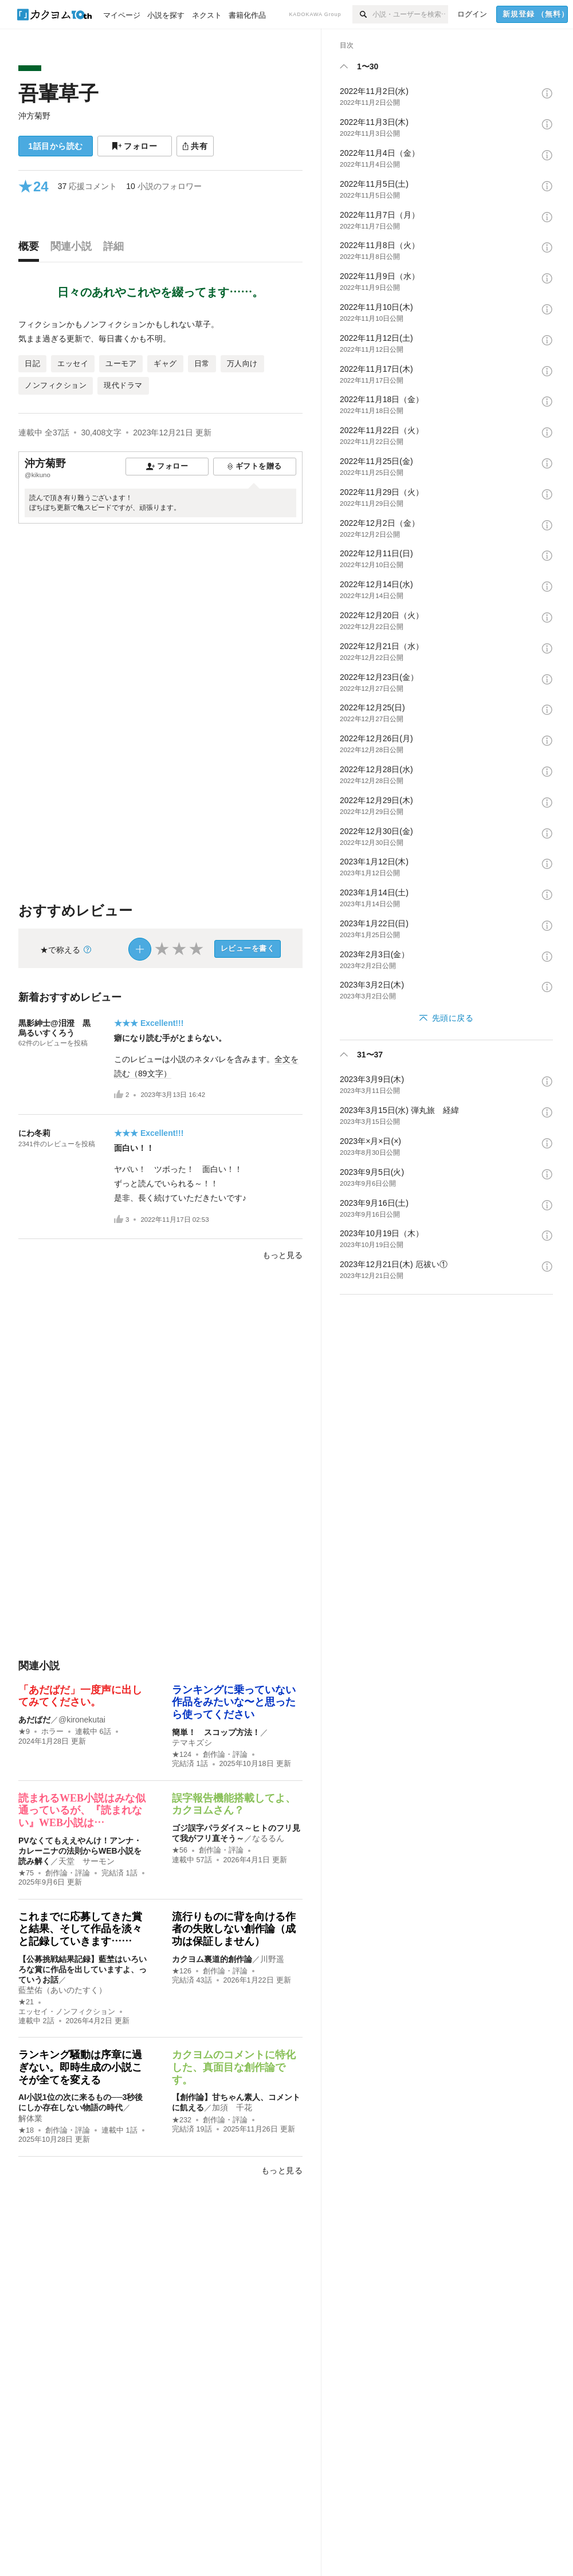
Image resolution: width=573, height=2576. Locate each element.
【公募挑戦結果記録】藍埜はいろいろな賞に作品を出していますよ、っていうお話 (82, 1969)
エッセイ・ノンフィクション (66, 2012)
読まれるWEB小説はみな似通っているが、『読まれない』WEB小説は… (82, 1810)
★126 (181, 1971)
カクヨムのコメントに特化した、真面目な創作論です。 (234, 2067)
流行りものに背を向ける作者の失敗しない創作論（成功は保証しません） (234, 1929)
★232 (181, 2120)
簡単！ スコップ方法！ (216, 1732)
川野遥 (272, 1959)
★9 (24, 1732)
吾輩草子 (58, 93)
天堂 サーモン (86, 1861)
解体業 (30, 2118)
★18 (26, 2130)
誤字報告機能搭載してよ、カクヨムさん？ (234, 1804)
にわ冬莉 (34, 1133)
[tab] (31, 249)
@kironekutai (81, 1719)
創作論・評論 (225, 1755)
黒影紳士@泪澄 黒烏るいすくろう (54, 1027)
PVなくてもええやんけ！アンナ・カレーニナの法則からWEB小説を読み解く (80, 1851)
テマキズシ (192, 1742)
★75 (26, 1873)
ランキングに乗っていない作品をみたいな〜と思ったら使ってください (234, 1702)
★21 (26, 2002)
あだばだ (34, 1719)
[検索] (362, 14)
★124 (181, 1755)
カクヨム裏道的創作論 (212, 1959)
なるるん (268, 1838)
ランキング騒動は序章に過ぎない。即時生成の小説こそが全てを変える (80, 2067)
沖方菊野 (34, 115)
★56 (179, 1850)
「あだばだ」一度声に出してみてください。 (80, 1696)
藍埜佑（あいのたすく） (62, 1990)
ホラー (52, 1732)
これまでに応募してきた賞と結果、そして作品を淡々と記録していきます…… (80, 1929)
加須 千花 (232, 2107)
